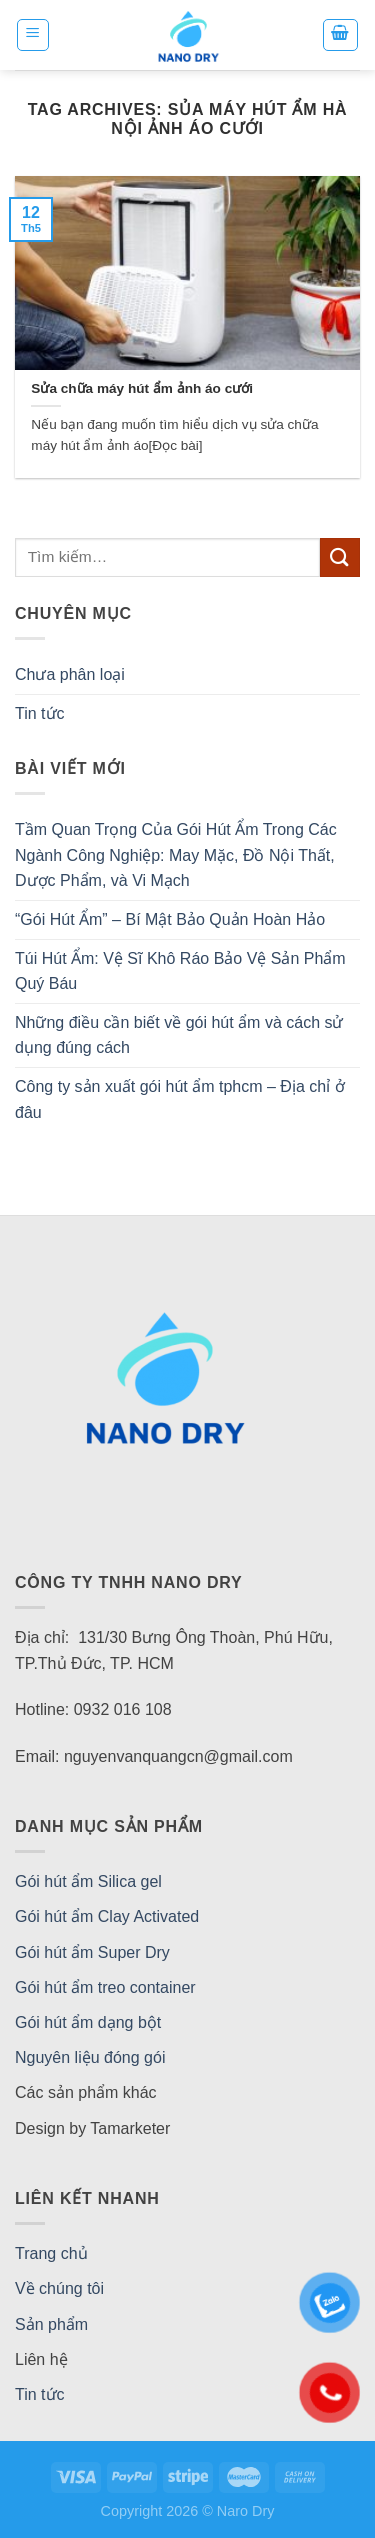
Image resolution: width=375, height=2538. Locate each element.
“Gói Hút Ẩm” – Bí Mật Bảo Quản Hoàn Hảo (170, 919)
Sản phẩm (51, 2324)
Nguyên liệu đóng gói (90, 2057)
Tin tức (40, 713)
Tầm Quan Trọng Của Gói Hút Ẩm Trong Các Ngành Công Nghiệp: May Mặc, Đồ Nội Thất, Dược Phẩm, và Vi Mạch (176, 855)
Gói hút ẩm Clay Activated (107, 1916)
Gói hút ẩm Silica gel (88, 1881)
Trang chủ (51, 2253)
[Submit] (340, 557)
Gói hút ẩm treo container (105, 1987)
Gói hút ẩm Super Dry (92, 1952)
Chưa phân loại (70, 674)
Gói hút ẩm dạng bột (88, 2022)
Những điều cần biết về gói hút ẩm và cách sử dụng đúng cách (179, 1035)
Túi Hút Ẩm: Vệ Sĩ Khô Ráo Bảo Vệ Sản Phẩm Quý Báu (180, 971)
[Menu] (33, 35)
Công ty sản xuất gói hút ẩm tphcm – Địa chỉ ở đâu (180, 1099)
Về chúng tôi (59, 2288)
